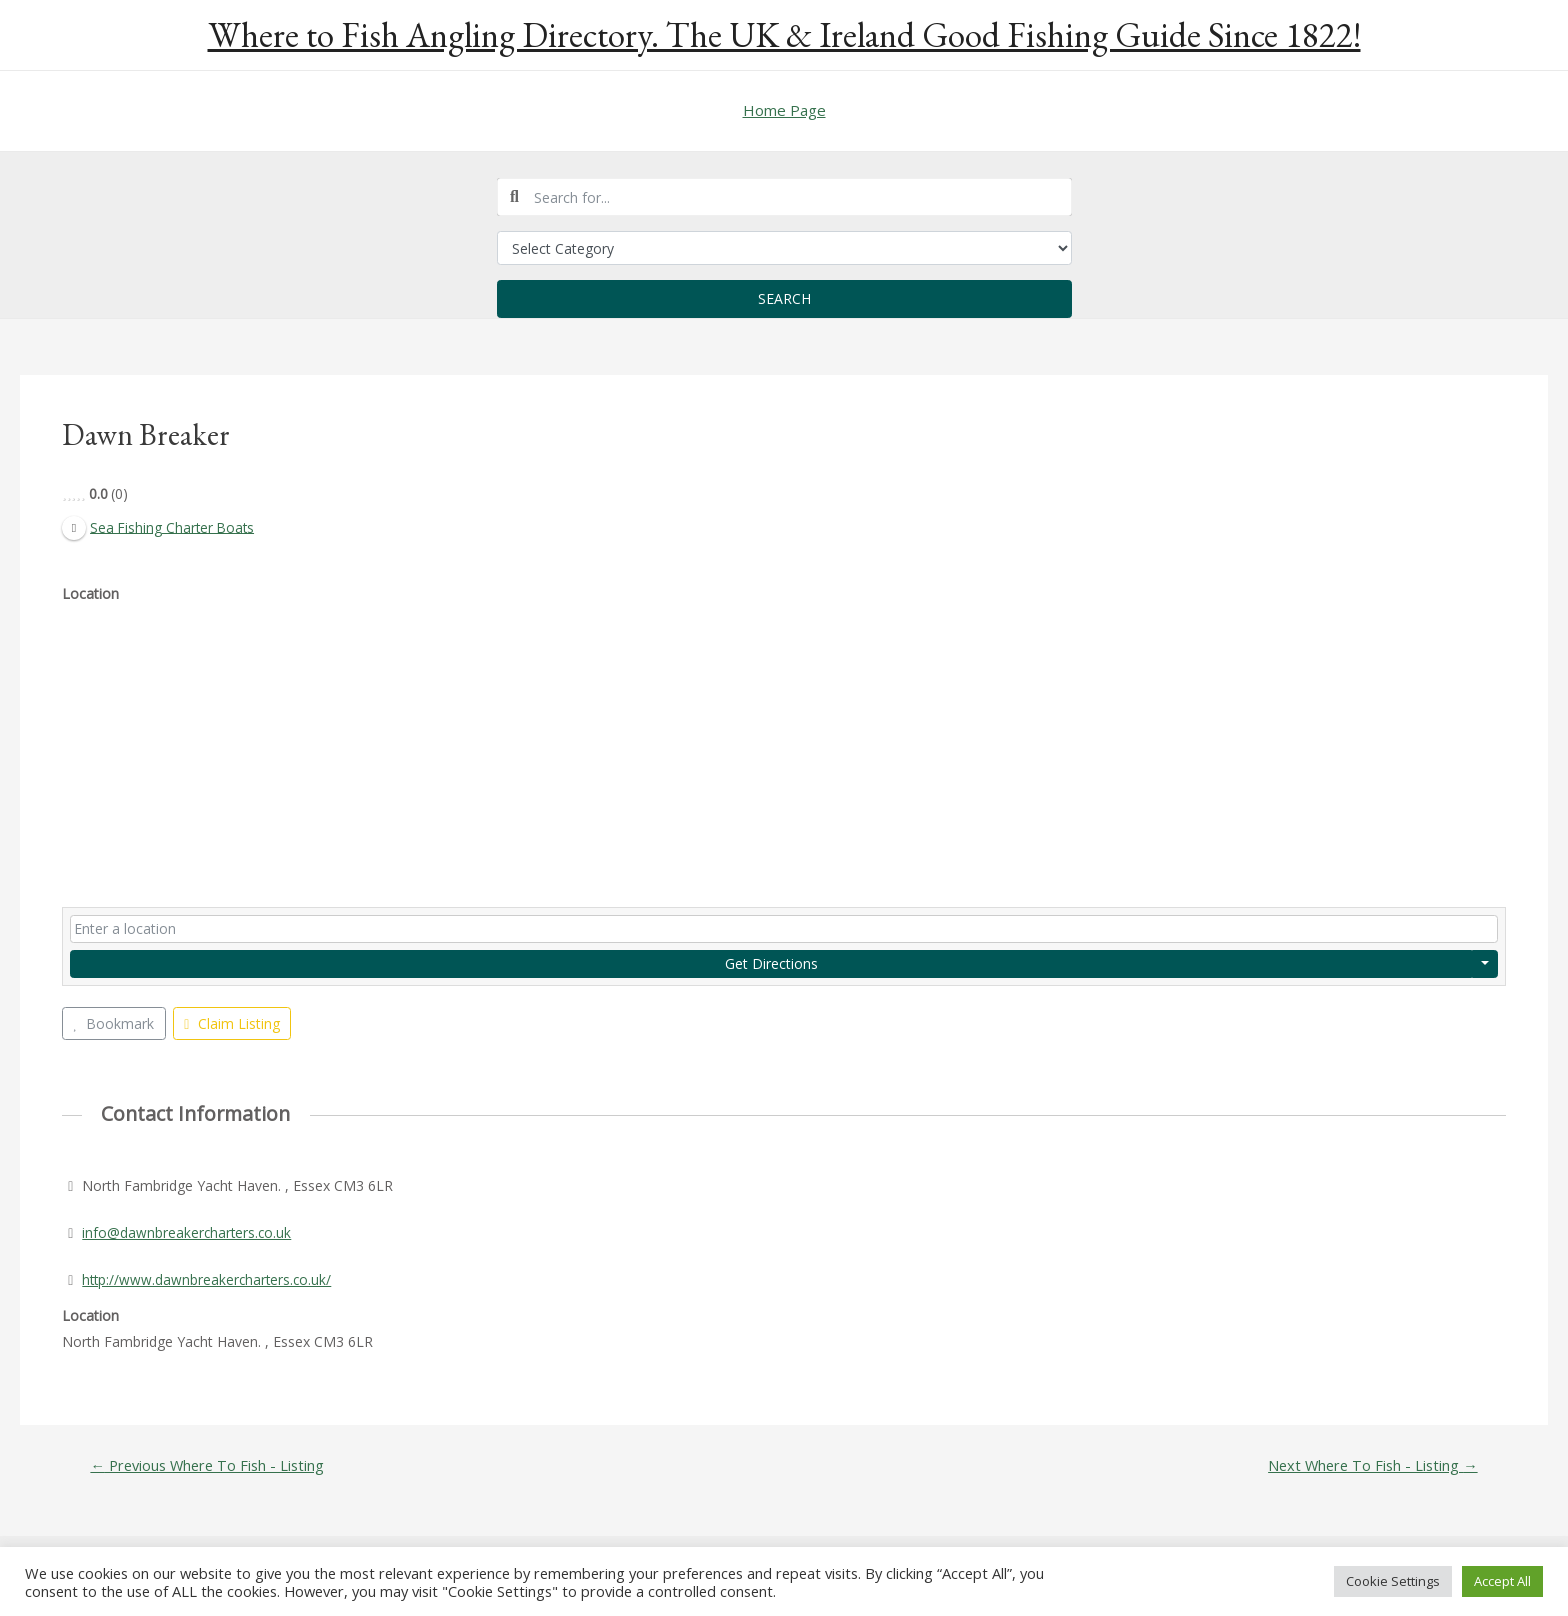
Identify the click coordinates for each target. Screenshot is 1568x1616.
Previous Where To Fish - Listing (210, 1466)
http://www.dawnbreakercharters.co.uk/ (209, 1279)
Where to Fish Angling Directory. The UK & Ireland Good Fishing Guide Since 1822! (784, 34)
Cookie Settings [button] (1393, 1581)
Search (784, 298)
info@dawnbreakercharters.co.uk (188, 1232)
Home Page (784, 110)
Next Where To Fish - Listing (1370, 1466)
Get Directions (771, 963)
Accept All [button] (1502, 1581)
